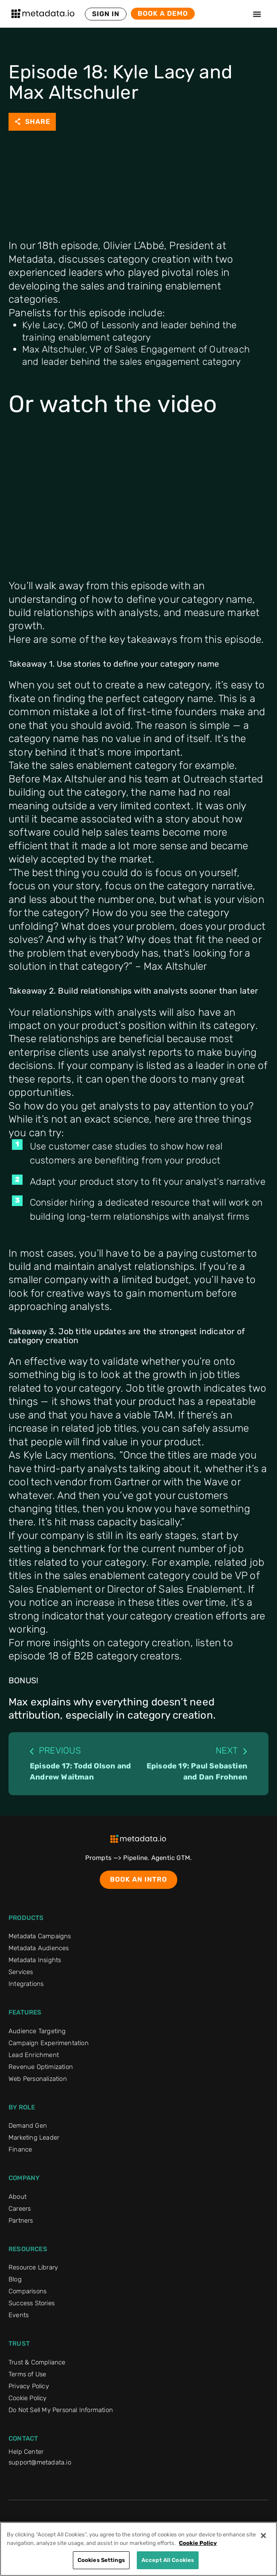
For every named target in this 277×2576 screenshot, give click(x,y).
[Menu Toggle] (257, 14)
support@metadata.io (40, 2462)
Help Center (26, 2452)
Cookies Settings (101, 2560)
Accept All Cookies (167, 2560)
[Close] (263, 2535)
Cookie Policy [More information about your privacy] (198, 2543)
